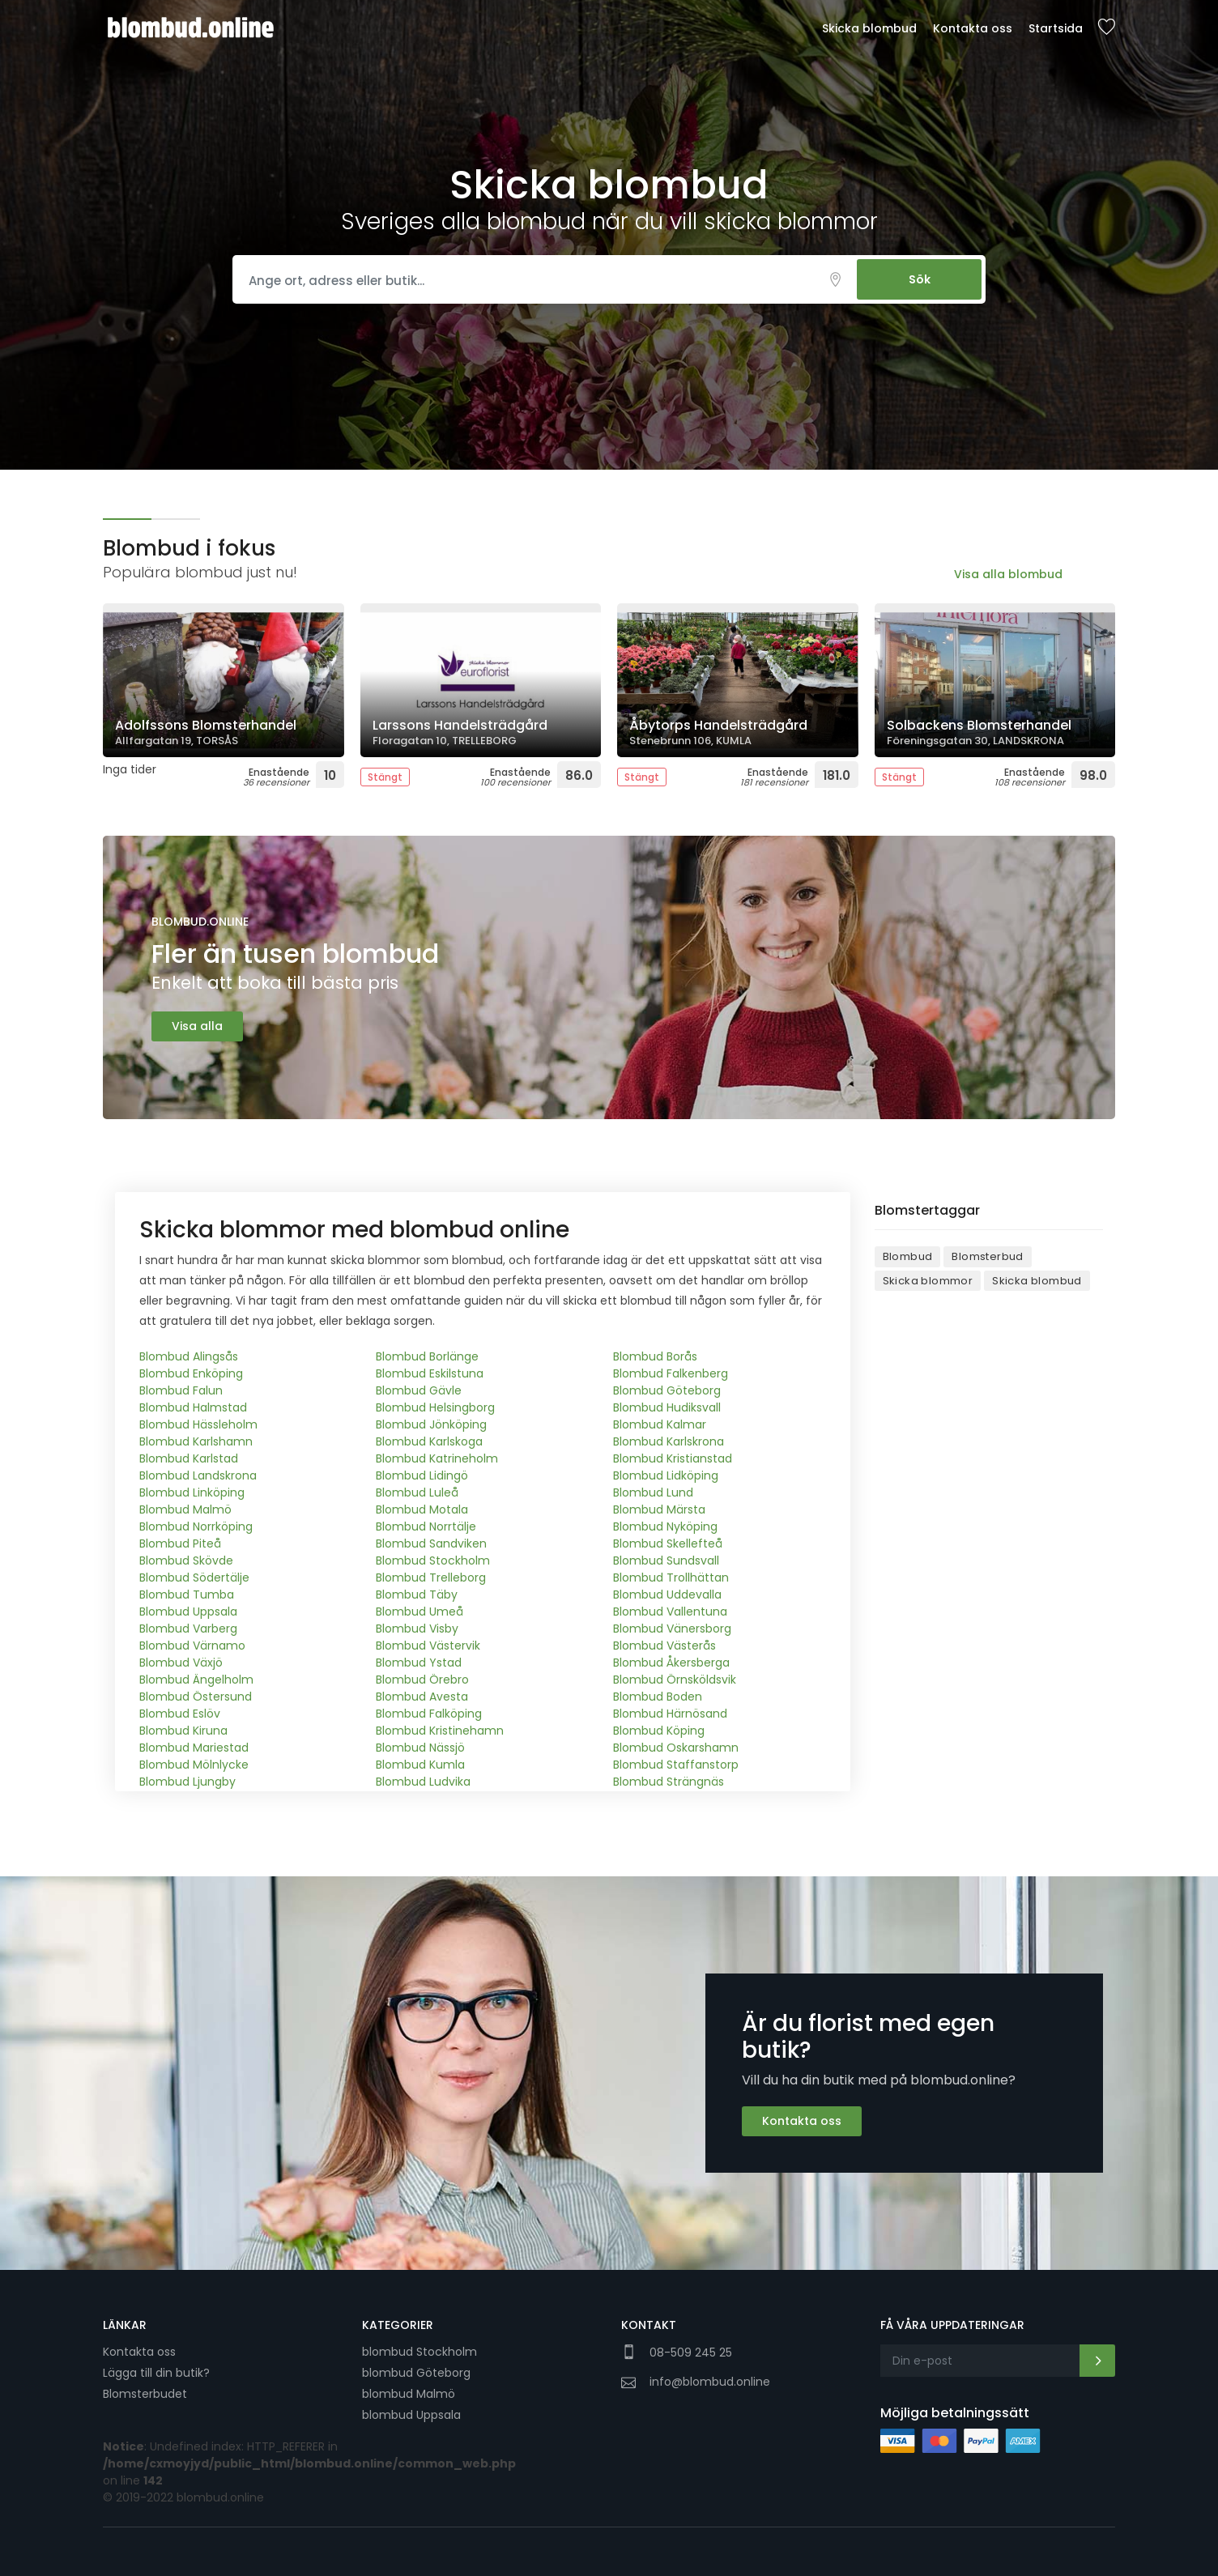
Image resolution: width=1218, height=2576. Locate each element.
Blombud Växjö (181, 1662)
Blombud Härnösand (670, 1713)
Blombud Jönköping (431, 1424)
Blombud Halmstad (193, 1407)
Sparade (1106, 28)
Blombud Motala (422, 1509)
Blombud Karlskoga (429, 1441)
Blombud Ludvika (423, 1781)
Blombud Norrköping (196, 1526)
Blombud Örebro (422, 1679)
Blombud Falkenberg (670, 1373)
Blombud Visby (417, 1628)
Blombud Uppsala (188, 1611)
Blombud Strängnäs (668, 1781)
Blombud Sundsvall (666, 1560)
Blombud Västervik (428, 1645)
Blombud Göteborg (667, 1390)
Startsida (1055, 28)
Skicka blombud (869, 28)
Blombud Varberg (188, 1628)
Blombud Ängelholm (196, 1679)
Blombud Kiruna (183, 1730)
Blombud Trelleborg (431, 1577)
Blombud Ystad (419, 1662)
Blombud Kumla (420, 1764)
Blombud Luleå (417, 1492)
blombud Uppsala (411, 2415)
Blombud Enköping (191, 1373)
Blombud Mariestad (194, 1747)
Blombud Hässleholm (198, 1424)
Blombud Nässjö (420, 1747)
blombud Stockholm (419, 2351)
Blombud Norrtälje (426, 1526)
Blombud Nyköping (665, 1526)
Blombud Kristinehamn (440, 1730)
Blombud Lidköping (665, 1475)
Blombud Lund (653, 1492)
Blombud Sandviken (431, 1543)
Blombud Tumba (186, 1594)
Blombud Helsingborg (435, 1407)
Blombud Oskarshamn (676, 1747)
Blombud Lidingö (422, 1475)
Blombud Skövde (186, 1560)
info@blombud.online (709, 2382)
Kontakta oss (972, 28)
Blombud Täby (417, 1594)
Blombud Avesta (422, 1696)
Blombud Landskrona (198, 1475)
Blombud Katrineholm (437, 1458)
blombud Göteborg (416, 2372)
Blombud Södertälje (194, 1577)
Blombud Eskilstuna (429, 1373)
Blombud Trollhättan (671, 1577)
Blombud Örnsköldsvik (674, 1679)
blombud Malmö (408, 2394)
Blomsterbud (987, 1256)
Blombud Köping (659, 1730)
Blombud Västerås (664, 1645)
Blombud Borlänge (427, 1356)
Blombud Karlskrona (668, 1441)
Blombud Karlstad (188, 1458)
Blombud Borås (655, 1356)
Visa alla (197, 1026)
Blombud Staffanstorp (676, 1764)
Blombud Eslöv (179, 1713)
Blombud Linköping (192, 1492)
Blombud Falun (181, 1390)
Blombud (908, 1256)
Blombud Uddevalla (667, 1594)
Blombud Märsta (659, 1509)
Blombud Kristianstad (672, 1458)
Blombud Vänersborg (672, 1628)
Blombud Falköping (429, 1713)
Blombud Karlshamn (196, 1441)
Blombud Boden (657, 1696)
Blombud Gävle (419, 1390)
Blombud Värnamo (192, 1645)
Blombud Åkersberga (671, 1662)
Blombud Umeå (419, 1611)
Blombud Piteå (180, 1543)
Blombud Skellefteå (667, 1543)
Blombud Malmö (185, 1509)
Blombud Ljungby (187, 1781)
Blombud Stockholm (433, 1560)
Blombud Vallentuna (670, 1611)
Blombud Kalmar (659, 1424)
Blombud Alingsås (188, 1356)
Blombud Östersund (195, 1696)
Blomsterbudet (145, 2394)
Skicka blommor (928, 1280)
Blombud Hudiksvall (667, 1407)
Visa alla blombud (1008, 574)
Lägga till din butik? (156, 2372)
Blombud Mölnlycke (194, 1764)
